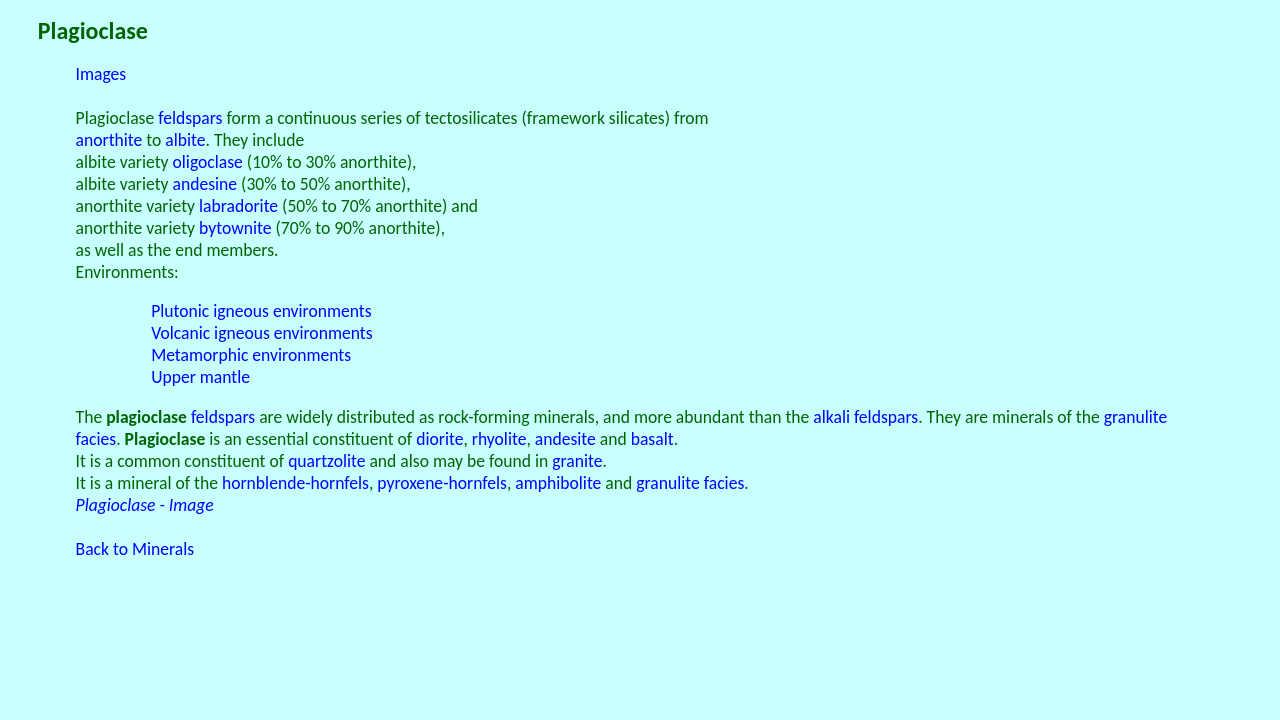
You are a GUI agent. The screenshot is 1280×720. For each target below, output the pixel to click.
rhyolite (499, 439)
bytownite (235, 228)
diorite (439, 439)
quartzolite (326, 461)
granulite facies (690, 483)
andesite (565, 439)
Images (101, 74)
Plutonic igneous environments (261, 311)
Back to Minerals (135, 549)
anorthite (109, 140)
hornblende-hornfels (295, 483)
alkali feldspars (865, 417)
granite (577, 461)
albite (185, 140)
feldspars (190, 118)
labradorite (238, 206)
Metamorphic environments (251, 355)
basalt (652, 439)
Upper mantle (200, 377)
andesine (205, 184)
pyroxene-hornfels (442, 483)
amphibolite (558, 483)
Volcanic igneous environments (261, 333)
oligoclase (208, 162)
